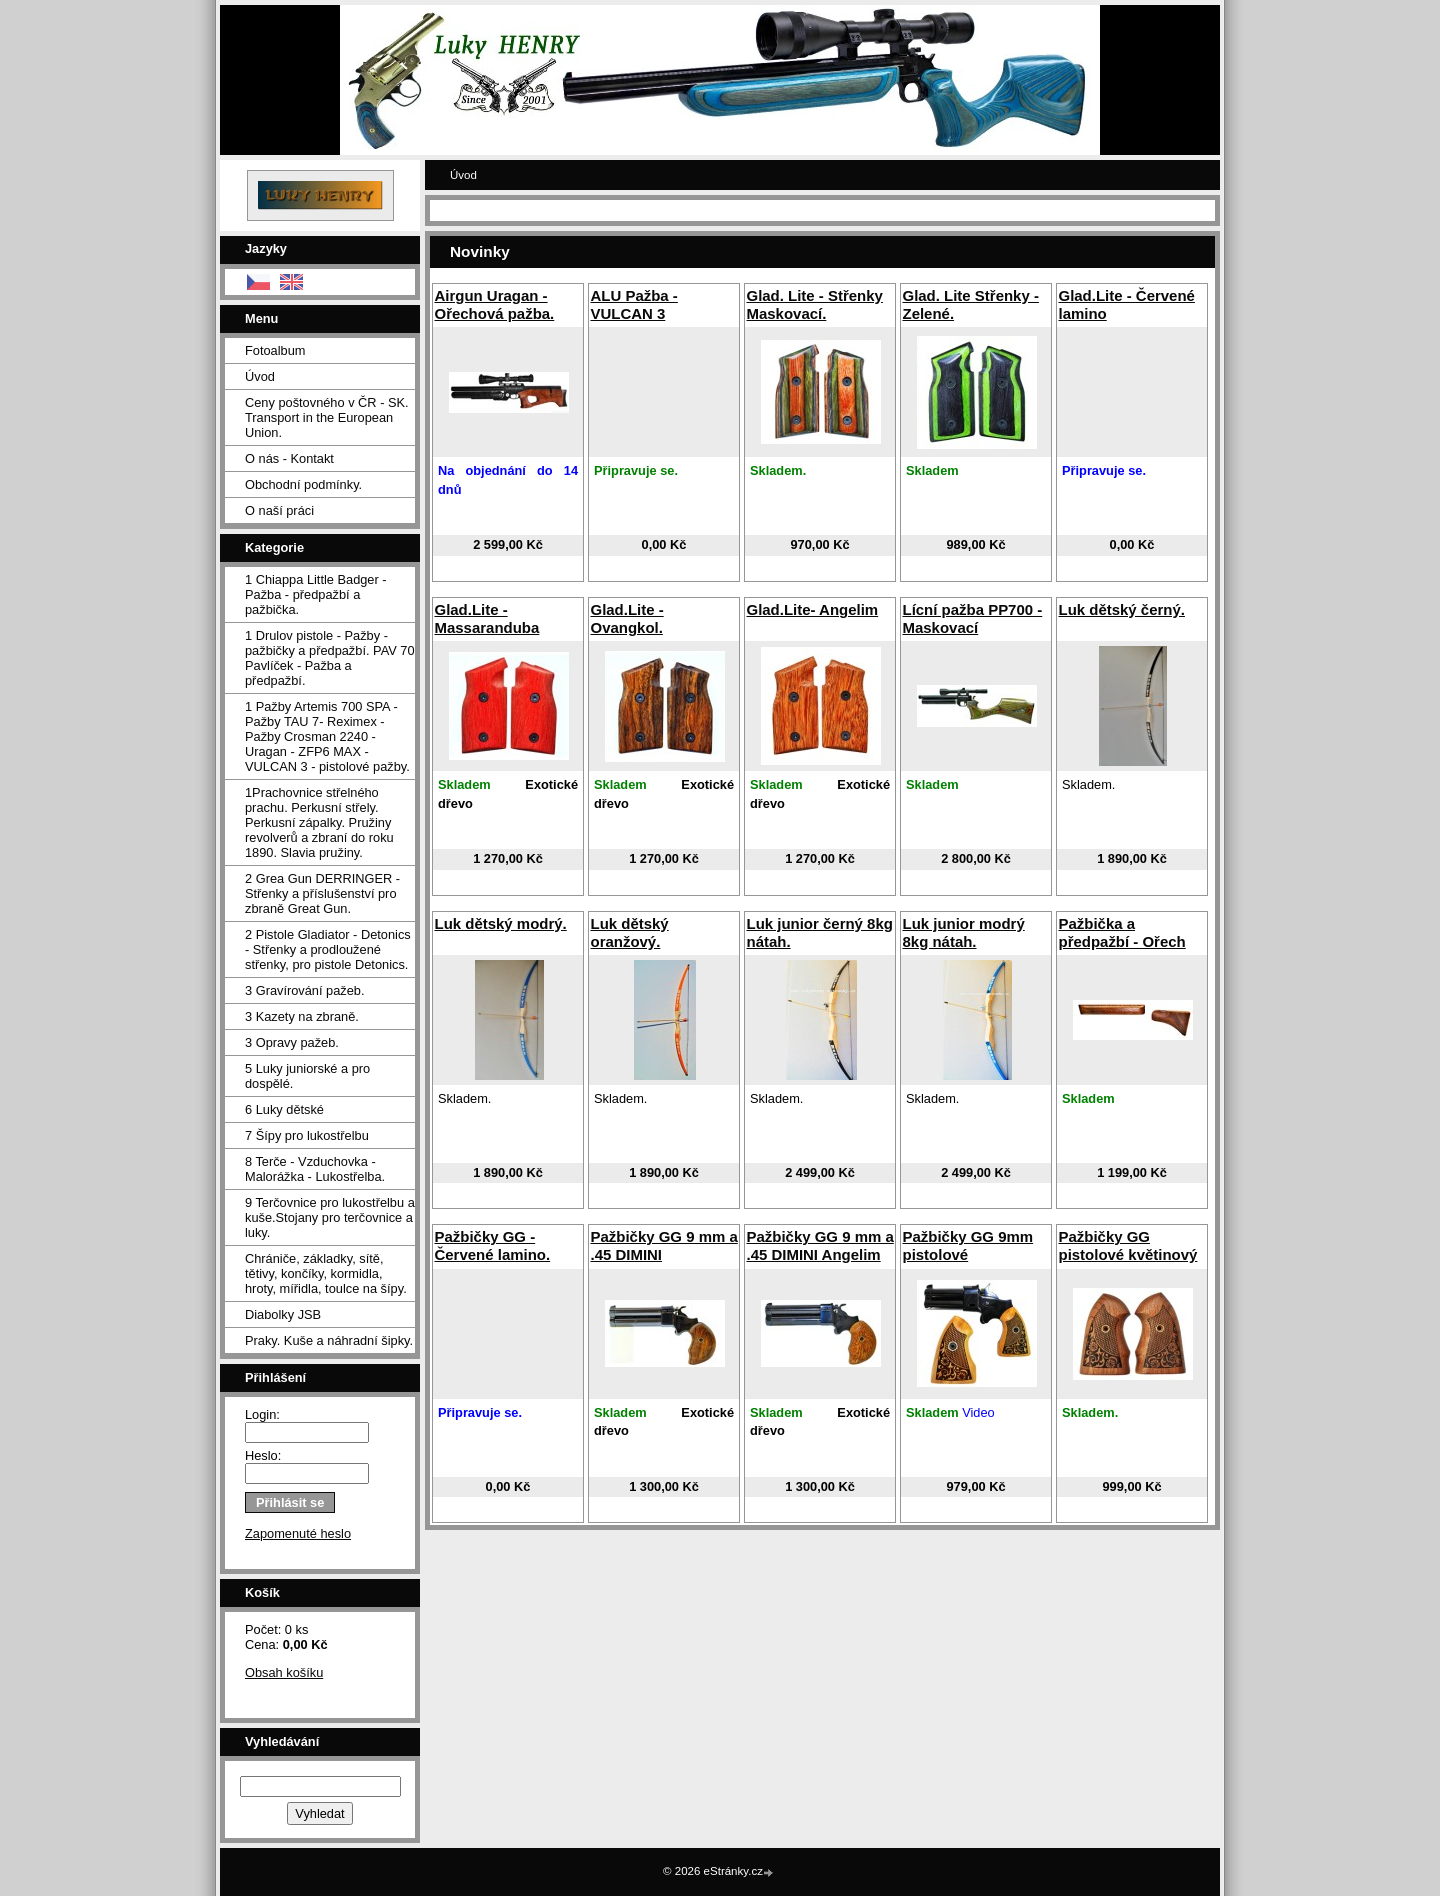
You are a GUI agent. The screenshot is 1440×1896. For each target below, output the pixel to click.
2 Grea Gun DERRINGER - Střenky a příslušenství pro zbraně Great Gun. (322, 893)
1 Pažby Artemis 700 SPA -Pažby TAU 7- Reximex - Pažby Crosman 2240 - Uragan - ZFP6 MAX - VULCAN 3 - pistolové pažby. (327, 736)
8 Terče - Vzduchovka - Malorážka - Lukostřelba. (315, 1169)
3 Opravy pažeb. (292, 1042)
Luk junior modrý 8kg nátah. (963, 932)
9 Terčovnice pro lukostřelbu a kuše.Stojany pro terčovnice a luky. (330, 1217)
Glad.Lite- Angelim (812, 609)
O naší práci (279, 510)
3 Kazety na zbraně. (302, 1016)
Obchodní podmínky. (303, 484)
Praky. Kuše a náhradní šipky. (329, 1340)
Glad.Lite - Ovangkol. (626, 618)
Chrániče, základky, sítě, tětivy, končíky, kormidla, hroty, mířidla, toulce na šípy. (326, 1273)
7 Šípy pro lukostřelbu (307, 1135)
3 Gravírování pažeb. (305, 990)
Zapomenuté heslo (298, 1533)
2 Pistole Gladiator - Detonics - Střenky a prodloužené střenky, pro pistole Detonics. (328, 949)
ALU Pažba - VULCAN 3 (633, 304)
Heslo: (263, 1455)
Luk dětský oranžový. (629, 932)
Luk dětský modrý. (500, 923)
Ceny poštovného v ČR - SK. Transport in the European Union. (327, 417)
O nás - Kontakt (289, 458)
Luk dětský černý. (1121, 609)
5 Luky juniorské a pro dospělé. (307, 1076)
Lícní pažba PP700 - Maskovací (972, 618)
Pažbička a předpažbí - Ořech (1121, 932)
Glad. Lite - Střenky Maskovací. (814, 304)
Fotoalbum (275, 350)
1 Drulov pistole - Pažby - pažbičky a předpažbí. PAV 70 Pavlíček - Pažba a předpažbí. (330, 658)
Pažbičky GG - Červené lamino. (492, 1245)
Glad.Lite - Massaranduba (486, 618)
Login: (262, 1414)
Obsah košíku (284, 1672)
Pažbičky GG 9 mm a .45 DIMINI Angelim (819, 1245)
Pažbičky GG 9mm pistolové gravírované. (967, 1254)
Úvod (260, 376)
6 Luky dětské (284, 1109)
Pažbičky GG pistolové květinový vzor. (1127, 1254)
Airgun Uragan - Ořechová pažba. (494, 304)
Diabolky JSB (283, 1314)
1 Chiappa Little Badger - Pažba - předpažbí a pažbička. (316, 594)
